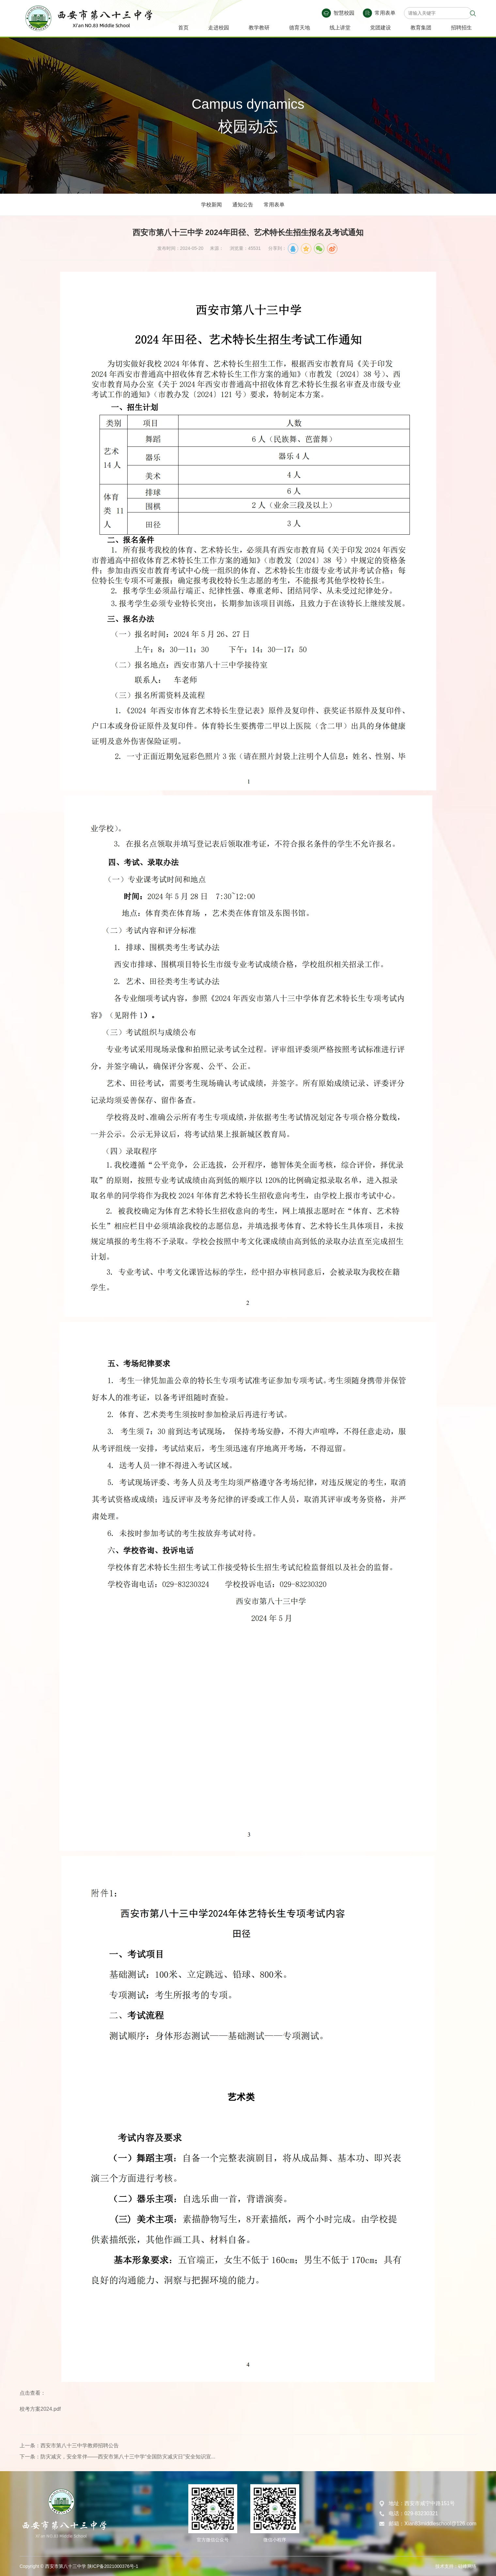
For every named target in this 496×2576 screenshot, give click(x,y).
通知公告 (242, 204)
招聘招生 (461, 27)
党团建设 (380, 27)
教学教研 (259, 27)
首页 (183, 27)
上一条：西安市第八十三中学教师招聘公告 (69, 2445)
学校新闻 (211, 204)
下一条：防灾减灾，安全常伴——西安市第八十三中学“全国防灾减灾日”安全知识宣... (117, 2456)
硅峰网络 (467, 2566)
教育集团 (421, 27)
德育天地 (299, 27)
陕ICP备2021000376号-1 (112, 2566)
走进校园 (218, 27)
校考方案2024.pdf (40, 2409)
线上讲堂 (340, 27)
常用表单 (274, 204)
